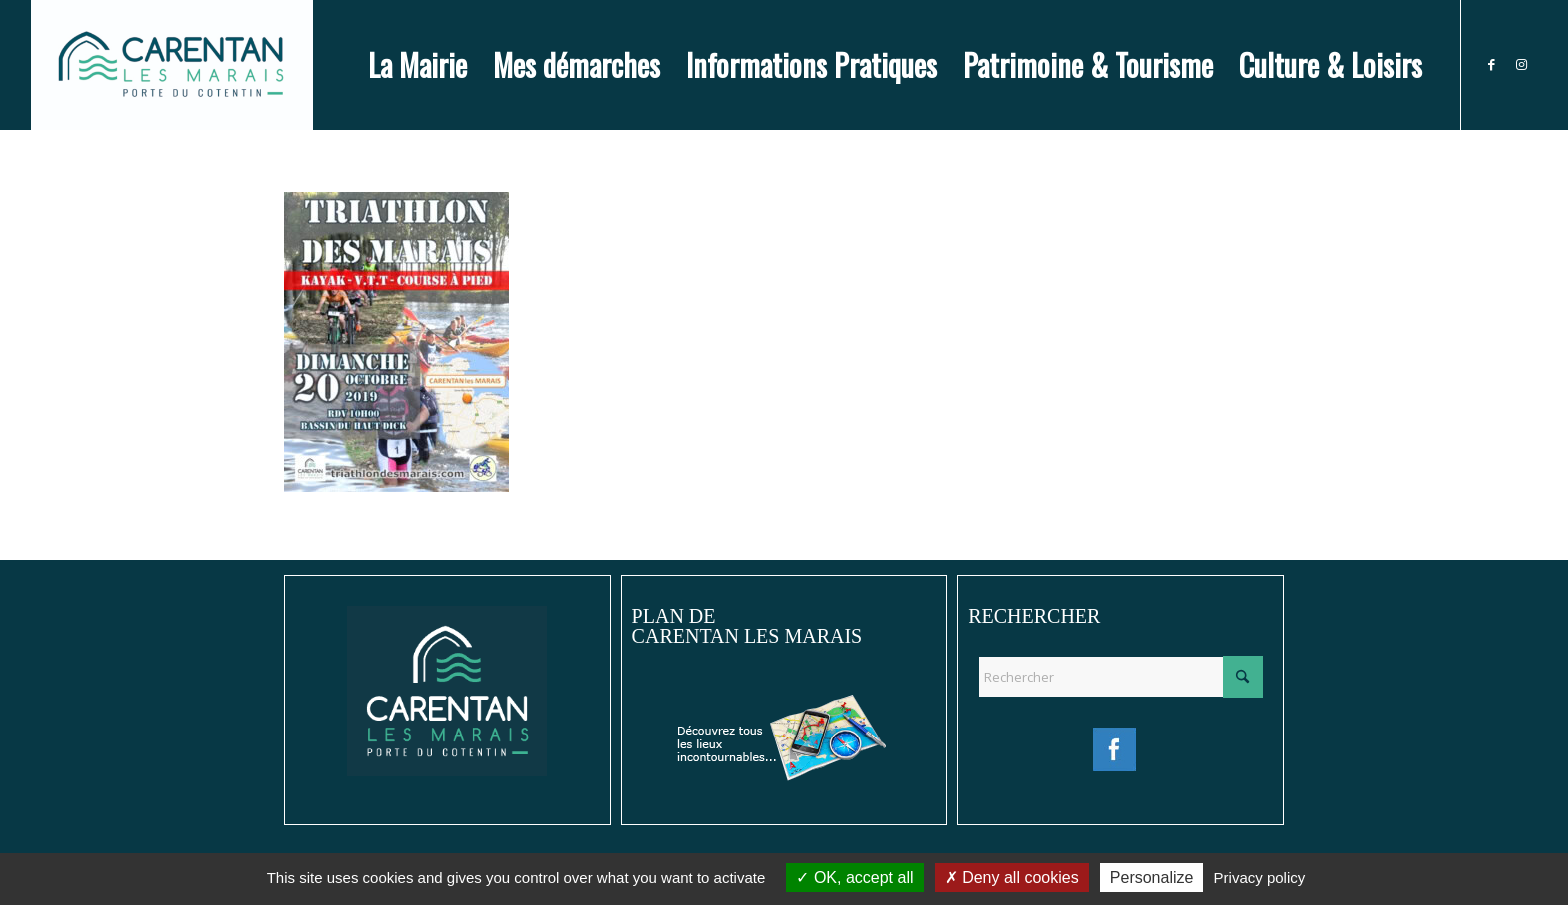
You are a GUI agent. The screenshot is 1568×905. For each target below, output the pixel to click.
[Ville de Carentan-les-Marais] (171, 65)
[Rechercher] (1120, 677)
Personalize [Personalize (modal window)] (1152, 877)
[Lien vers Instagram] (1522, 64)
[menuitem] (417, 65)
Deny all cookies (1012, 877)
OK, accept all (854, 877)
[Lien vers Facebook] (1492, 64)
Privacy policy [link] (1260, 877)
